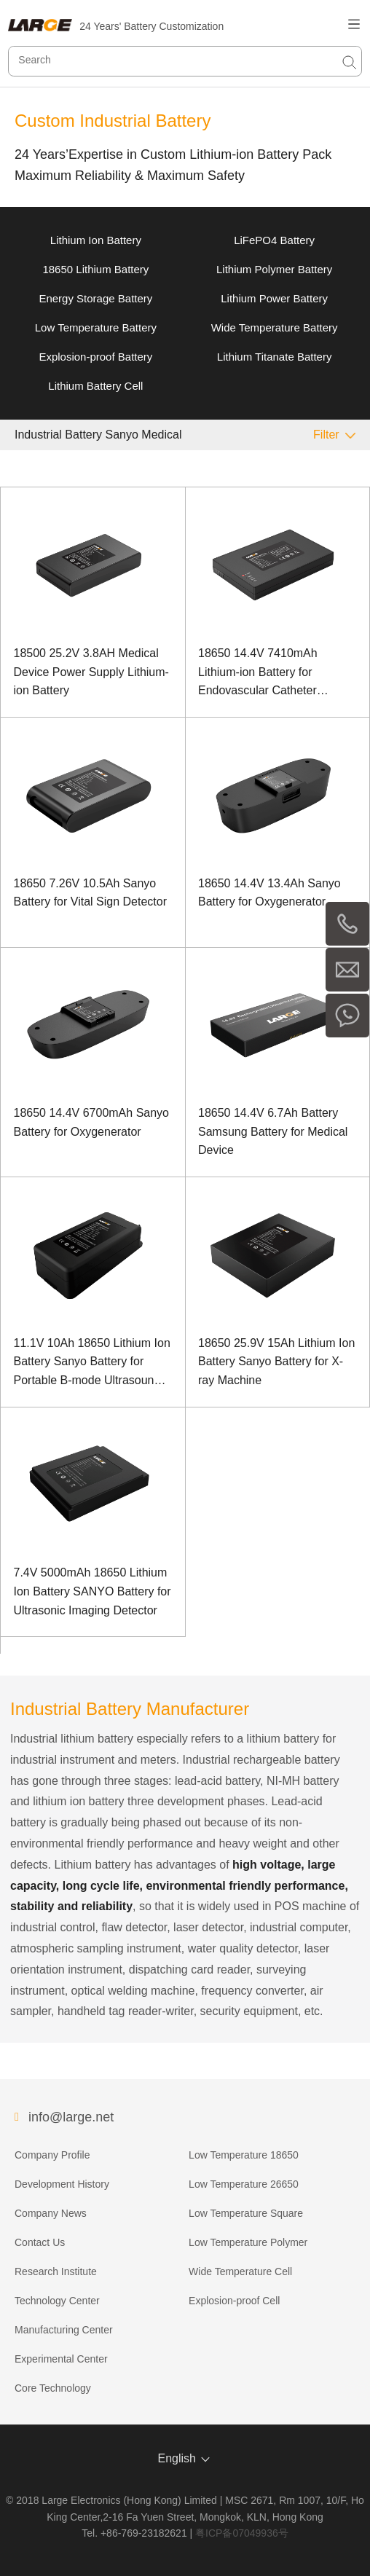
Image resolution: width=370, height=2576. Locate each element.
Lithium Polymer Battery (274, 269)
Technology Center (57, 2300)
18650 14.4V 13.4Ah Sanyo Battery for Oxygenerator (269, 892)
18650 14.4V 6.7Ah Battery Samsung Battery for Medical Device (272, 1131)
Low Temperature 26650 (244, 2184)
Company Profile (52, 2155)
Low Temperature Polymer (248, 2242)
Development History (62, 2184)
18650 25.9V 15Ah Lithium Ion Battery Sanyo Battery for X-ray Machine (276, 1361)
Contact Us (40, 2242)
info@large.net (71, 2117)
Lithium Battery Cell (95, 386)
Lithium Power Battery (274, 298)
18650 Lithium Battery (95, 269)
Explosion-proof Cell (234, 2300)
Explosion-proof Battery (95, 356)
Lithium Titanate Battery (274, 356)
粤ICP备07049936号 (241, 2533)
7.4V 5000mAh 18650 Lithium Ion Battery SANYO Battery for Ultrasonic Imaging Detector (92, 1591)
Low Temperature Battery (96, 327)
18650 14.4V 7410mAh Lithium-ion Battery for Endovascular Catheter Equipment (258, 673)
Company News (51, 2213)
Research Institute (56, 2271)
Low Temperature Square (246, 2213)
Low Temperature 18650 (244, 2155)
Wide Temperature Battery (274, 327)
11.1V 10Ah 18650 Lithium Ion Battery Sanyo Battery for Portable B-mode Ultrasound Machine (92, 1363)
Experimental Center (61, 2359)
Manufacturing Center (64, 2330)
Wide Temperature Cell (240, 2271)
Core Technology (53, 2388)
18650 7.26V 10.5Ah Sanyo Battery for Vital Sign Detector (90, 892)
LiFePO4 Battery (274, 240)
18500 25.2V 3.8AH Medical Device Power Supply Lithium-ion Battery (91, 671)
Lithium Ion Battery (95, 240)
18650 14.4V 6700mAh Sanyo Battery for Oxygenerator (92, 1122)
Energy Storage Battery (95, 298)
